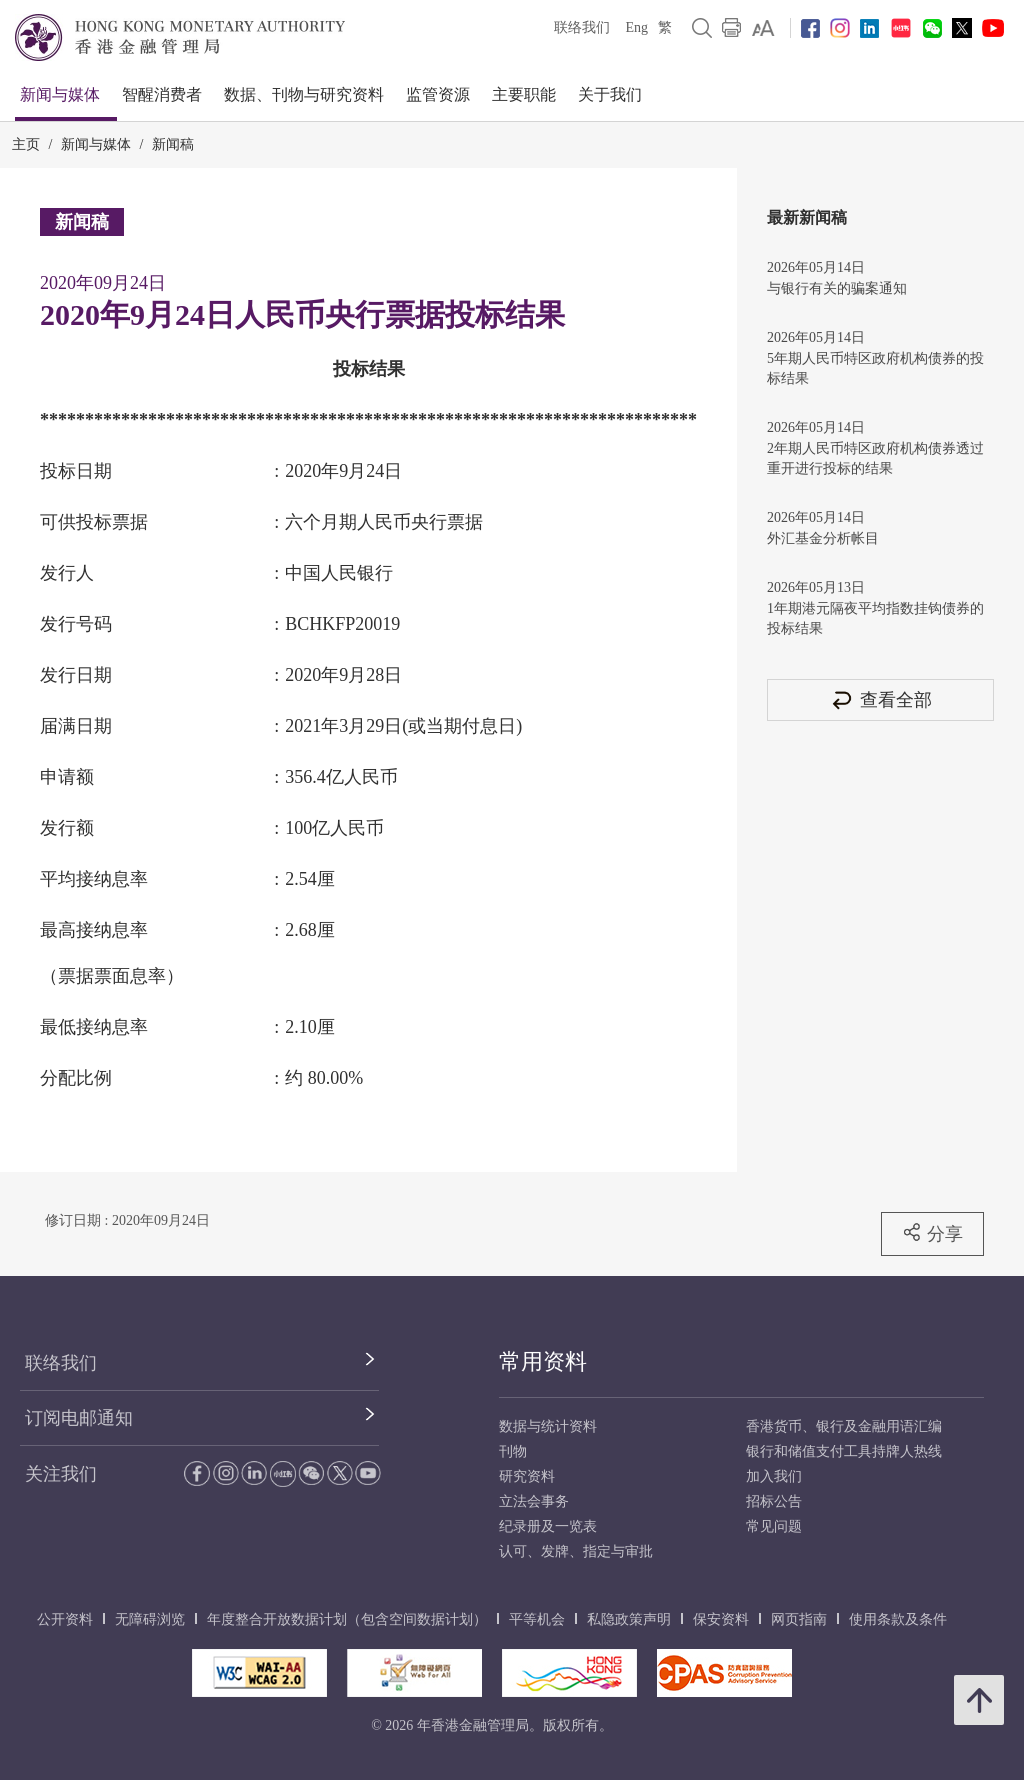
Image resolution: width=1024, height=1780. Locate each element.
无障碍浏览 (150, 1619)
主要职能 (524, 94)
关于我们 (610, 94)
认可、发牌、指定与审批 (576, 1551)
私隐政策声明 (629, 1619)
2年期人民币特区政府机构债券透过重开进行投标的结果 (875, 458)
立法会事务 (534, 1501)
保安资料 (721, 1619)
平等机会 (537, 1619)
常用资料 (543, 1361)
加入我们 (774, 1476)
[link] (763, 28)
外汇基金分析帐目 (823, 538)
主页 (26, 144)
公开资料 (65, 1619)
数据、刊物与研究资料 (304, 94)
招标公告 (774, 1501)
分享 (932, 1233)
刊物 (513, 1451)
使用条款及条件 (898, 1619)
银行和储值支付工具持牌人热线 (844, 1451)
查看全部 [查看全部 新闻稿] (881, 699)
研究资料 (527, 1476)
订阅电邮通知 (79, 1418)
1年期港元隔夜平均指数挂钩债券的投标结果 (875, 618)
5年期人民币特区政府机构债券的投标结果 (875, 368)
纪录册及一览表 (548, 1526)
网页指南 (799, 1619)
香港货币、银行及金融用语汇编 (844, 1426)
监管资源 (438, 94)
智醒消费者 (162, 94)
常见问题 (774, 1526)
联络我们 (582, 27)
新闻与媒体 (60, 94)
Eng (636, 27)
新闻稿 (173, 144)
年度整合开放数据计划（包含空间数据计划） (347, 1619)
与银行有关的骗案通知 (837, 288)
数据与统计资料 (548, 1426)
